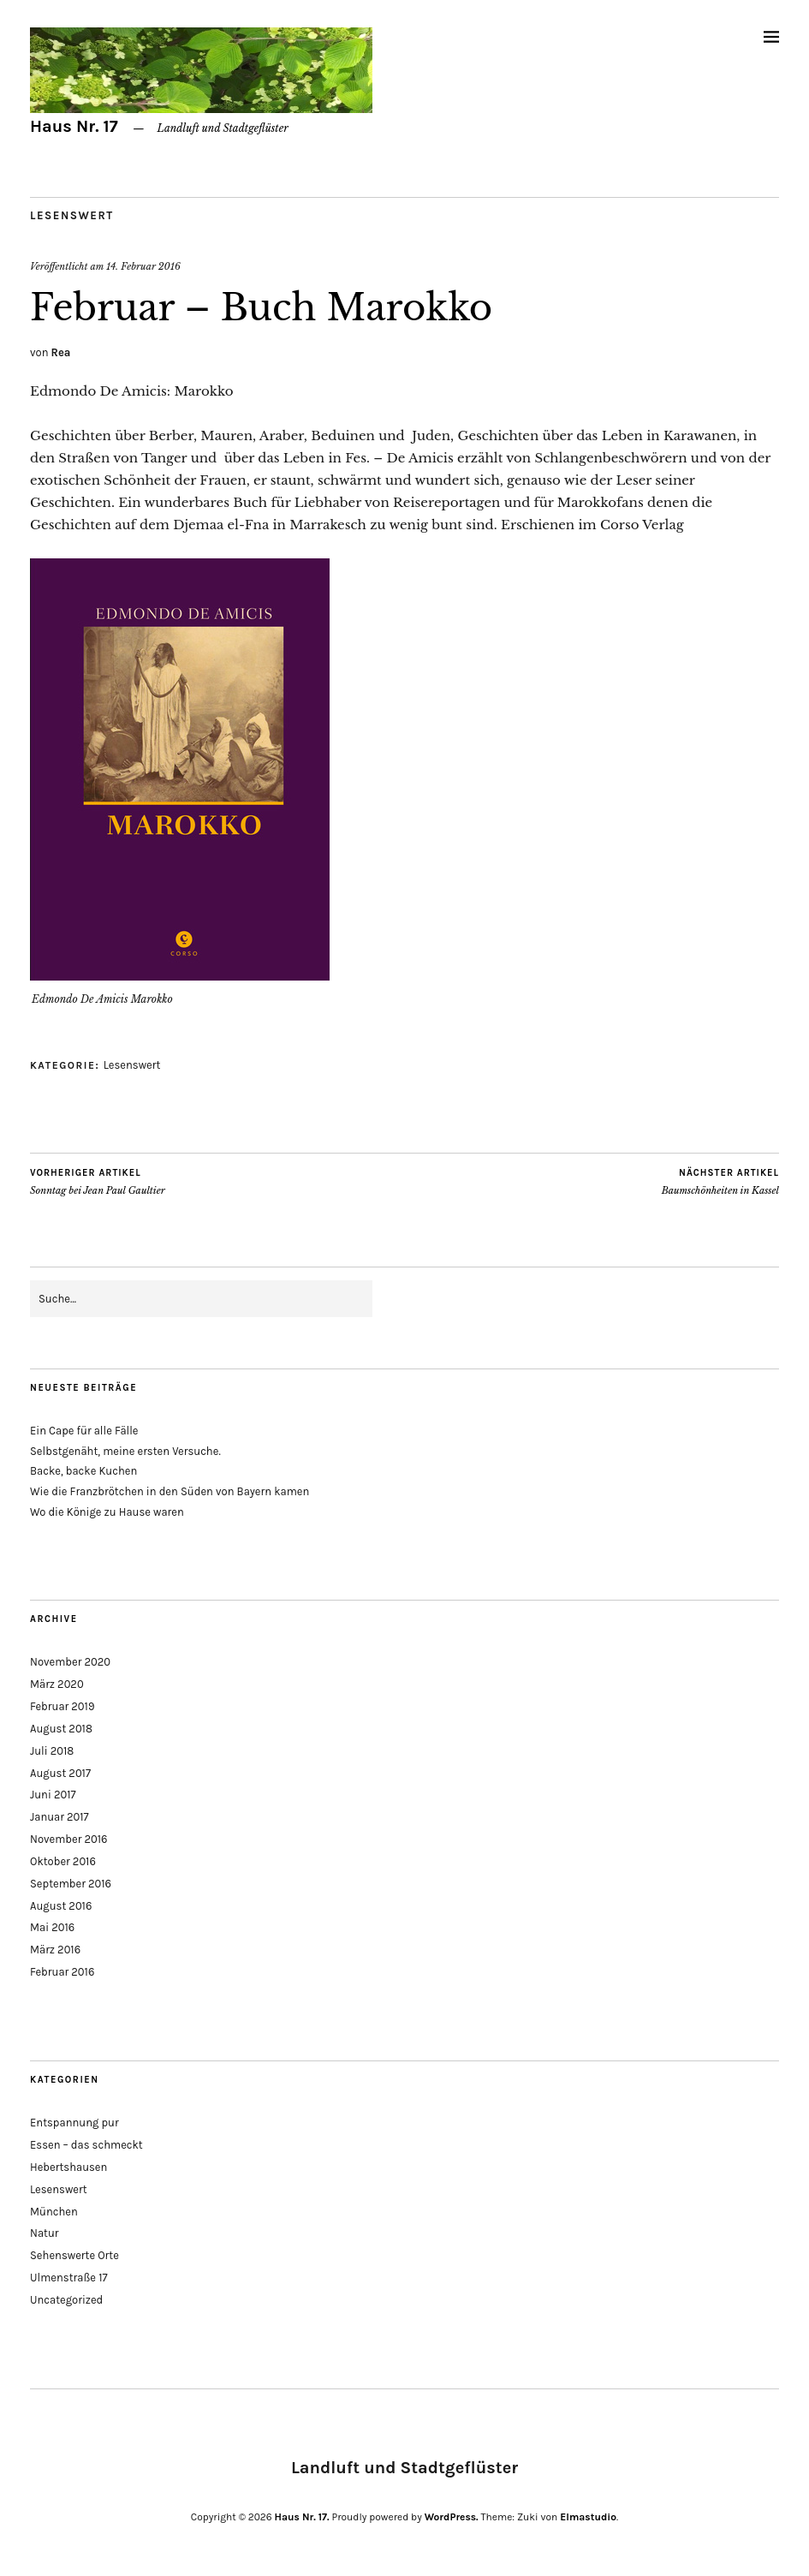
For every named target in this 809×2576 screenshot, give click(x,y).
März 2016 (55, 1949)
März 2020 (57, 1684)
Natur (44, 2233)
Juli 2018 (52, 1750)
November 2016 (69, 1839)
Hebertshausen (68, 2167)
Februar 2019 (62, 1706)
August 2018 (61, 1728)
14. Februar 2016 (143, 266)
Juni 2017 (53, 1794)
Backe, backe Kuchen (83, 1470)
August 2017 (60, 1773)
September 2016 (70, 1883)
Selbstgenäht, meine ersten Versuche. (125, 1451)
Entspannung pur (74, 2122)
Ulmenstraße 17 (69, 2277)
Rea (61, 352)
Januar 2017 (59, 1816)
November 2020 (70, 1661)
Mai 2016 (52, 1927)
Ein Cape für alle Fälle (84, 1430)
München (54, 2211)
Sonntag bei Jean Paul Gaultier (97, 1181)
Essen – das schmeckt (86, 2144)
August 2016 (61, 1905)
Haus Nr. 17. (302, 2517)
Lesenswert (72, 215)
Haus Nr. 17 (74, 126)
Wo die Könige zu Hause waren (107, 1512)
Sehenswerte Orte (74, 2255)
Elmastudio (588, 2517)
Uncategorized (66, 2299)
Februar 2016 (62, 1971)
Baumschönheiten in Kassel (720, 1181)
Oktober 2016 (63, 1861)
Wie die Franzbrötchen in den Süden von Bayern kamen (169, 1491)
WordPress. (452, 2517)
